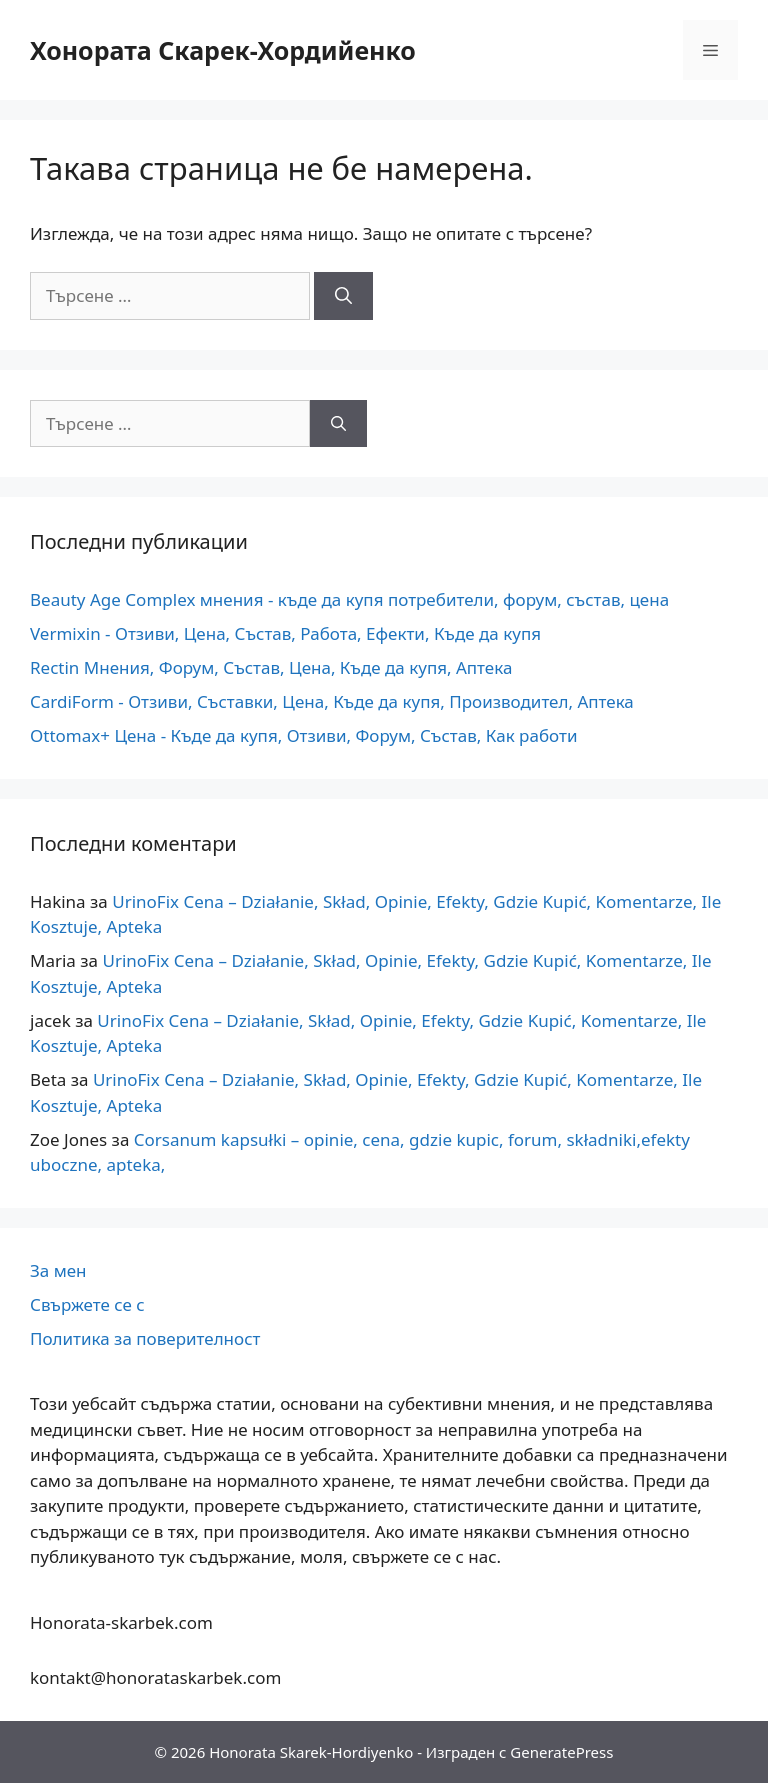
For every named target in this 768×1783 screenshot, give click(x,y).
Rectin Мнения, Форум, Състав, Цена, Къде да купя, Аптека (271, 667)
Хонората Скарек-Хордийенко (223, 50)
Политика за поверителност (145, 1338)
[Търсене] (343, 296)
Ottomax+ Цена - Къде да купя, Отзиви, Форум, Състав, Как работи (303, 735)
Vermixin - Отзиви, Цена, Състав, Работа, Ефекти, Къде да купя (285, 633)
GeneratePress (561, 1752)
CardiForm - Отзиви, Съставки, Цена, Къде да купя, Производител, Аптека (332, 701)
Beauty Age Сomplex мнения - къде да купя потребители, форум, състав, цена (349, 599)
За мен (58, 1270)
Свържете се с (87, 1304)
